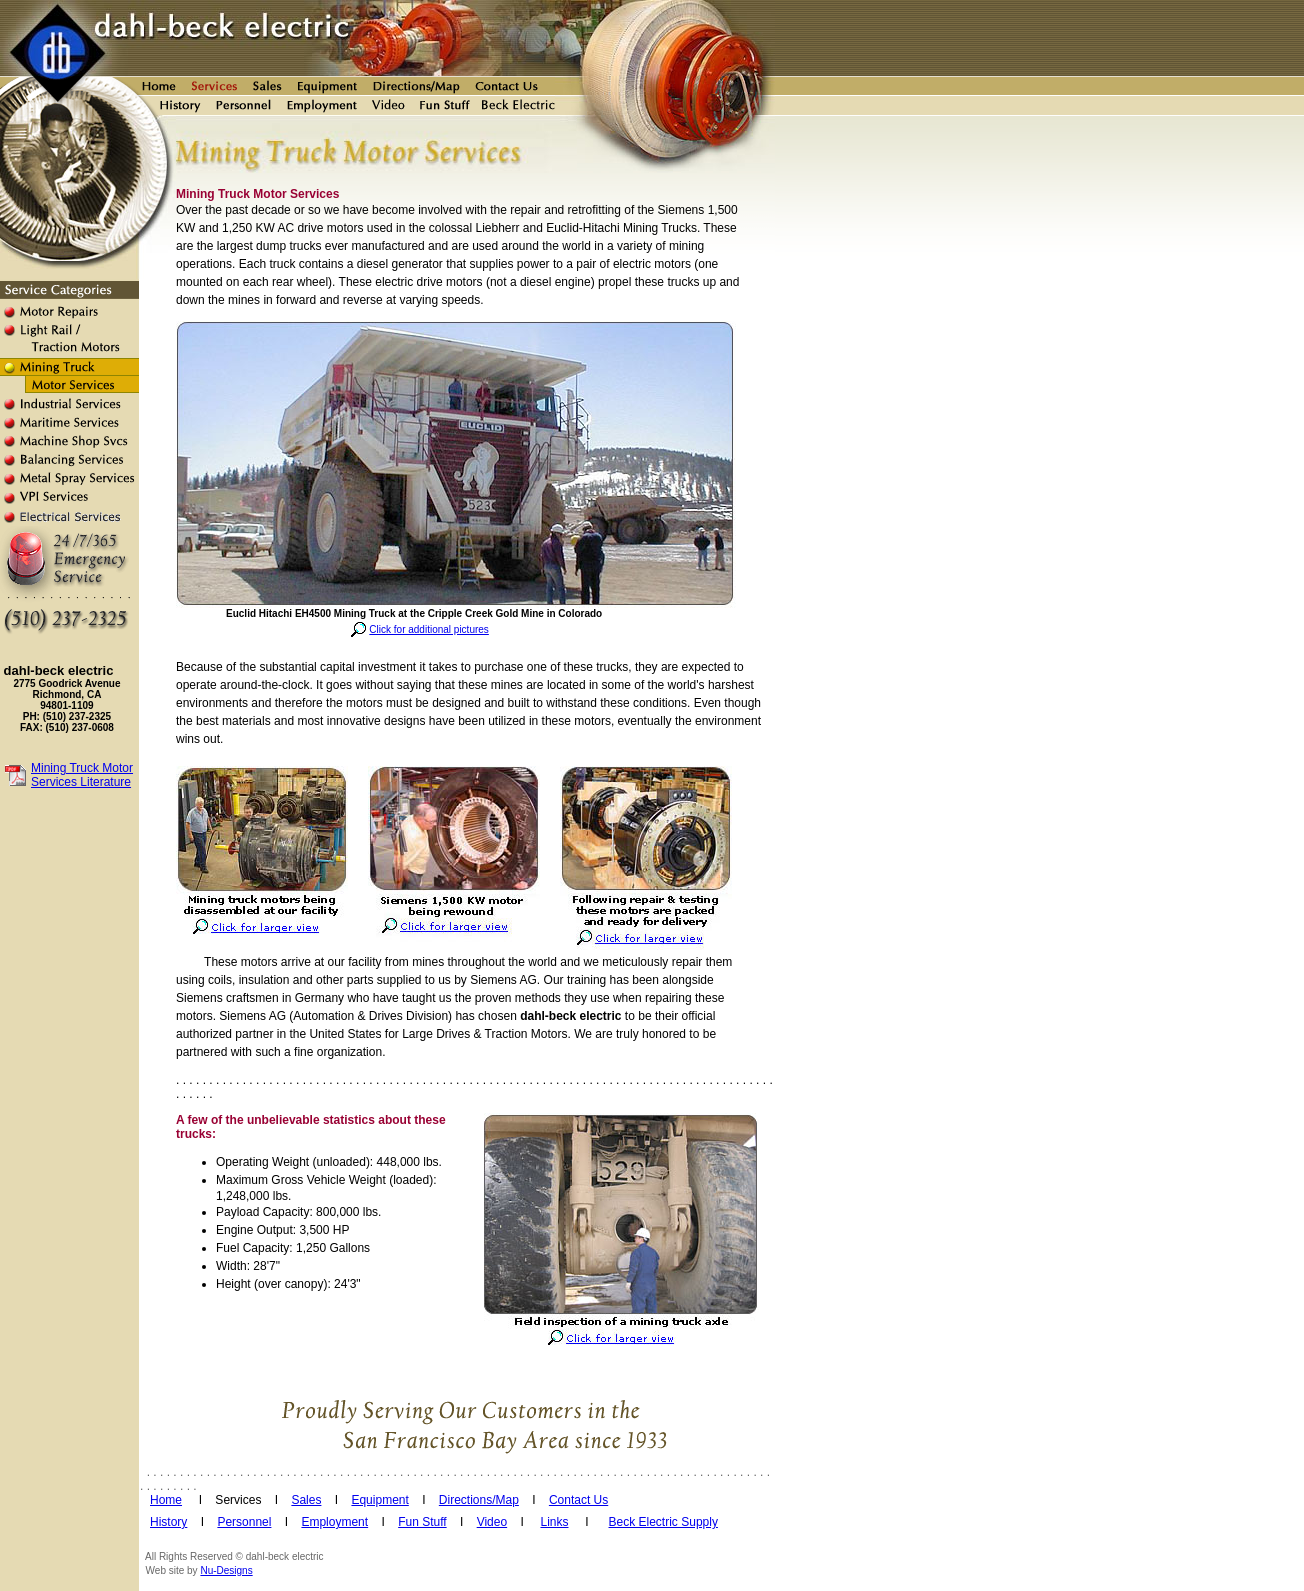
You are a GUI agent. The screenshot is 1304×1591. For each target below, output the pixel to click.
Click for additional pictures (429, 629)
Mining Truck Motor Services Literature (82, 775)
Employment (334, 1522)
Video (492, 1522)
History (168, 1522)
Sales (306, 1500)
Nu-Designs (226, 1570)
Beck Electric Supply (663, 1522)
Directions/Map (479, 1500)
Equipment (379, 1500)
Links (554, 1522)
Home (166, 1500)
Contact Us (578, 1500)
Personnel (244, 1522)
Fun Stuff (422, 1522)
